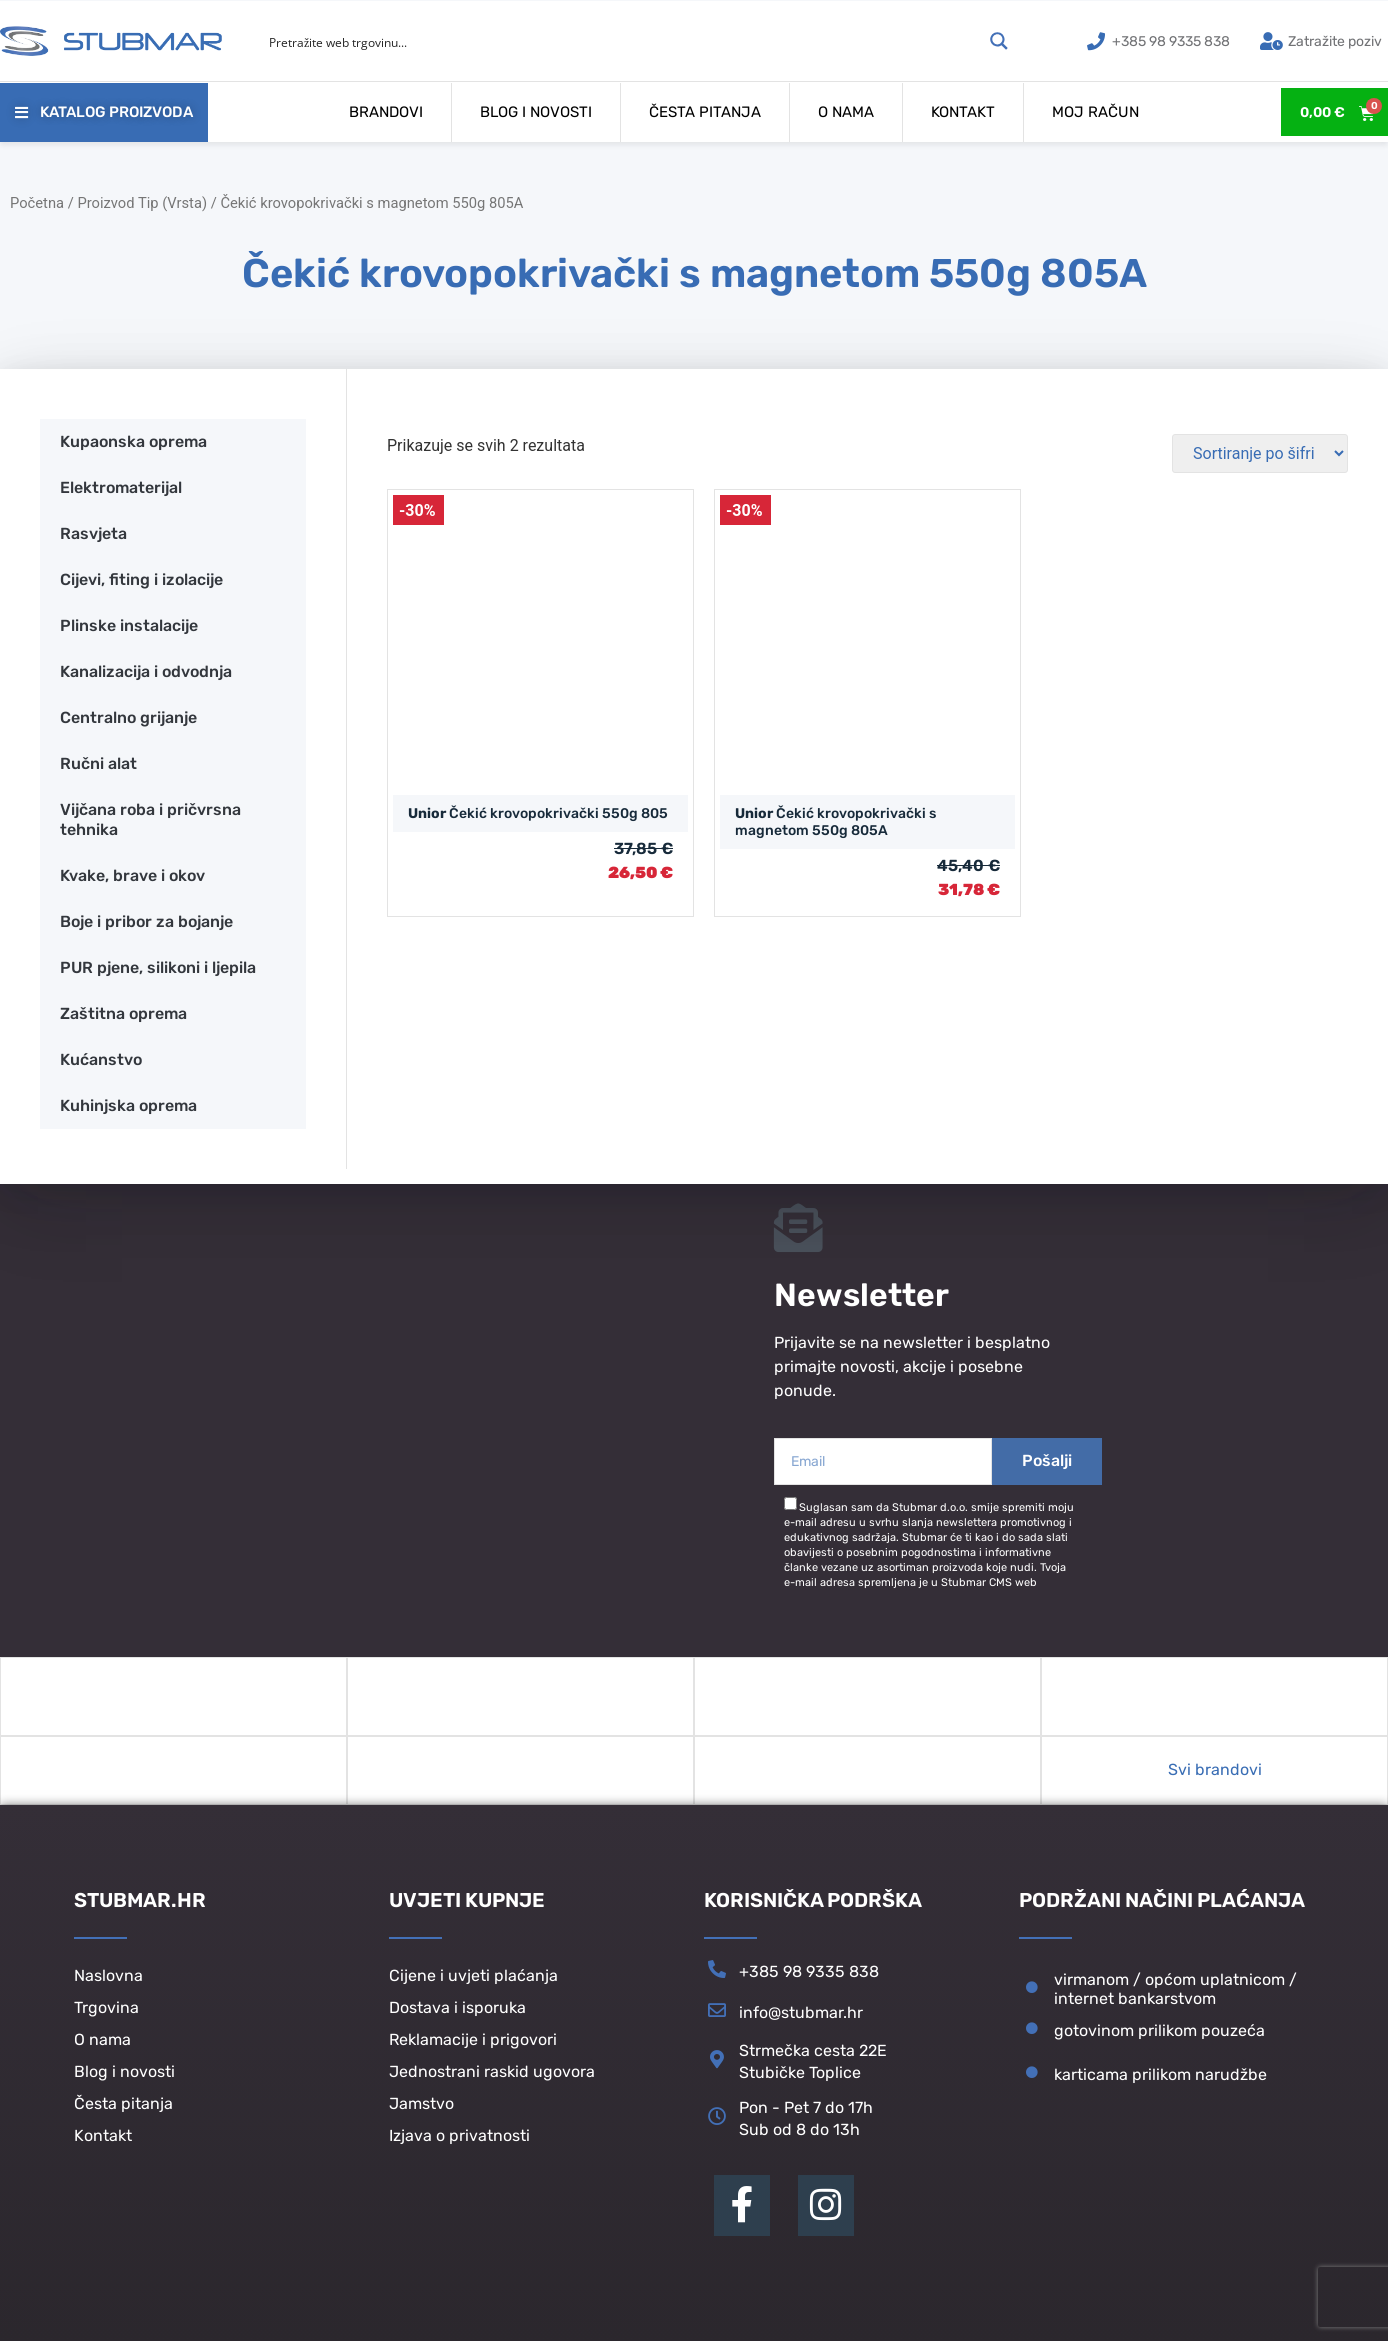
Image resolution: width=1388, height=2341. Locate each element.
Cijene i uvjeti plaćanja (473, 1980)
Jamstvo (421, 2108)
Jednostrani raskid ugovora (492, 2076)
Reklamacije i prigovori (473, 2044)
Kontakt (963, 112)
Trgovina (106, 2012)
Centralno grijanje (128, 717)
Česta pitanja (705, 112)
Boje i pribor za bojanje (146, 921)
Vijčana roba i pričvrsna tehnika (150, 819)
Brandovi (386, 112)
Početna (37, 203)
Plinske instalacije (129, 625)
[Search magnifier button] (999, 41)
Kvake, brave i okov (132, 875)
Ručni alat (98, 763)
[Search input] (622, 41)
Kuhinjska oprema (128, 1105)
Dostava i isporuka (457, 2012)
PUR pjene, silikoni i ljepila (158, 967)
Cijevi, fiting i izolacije (141, 579)
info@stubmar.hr (801, 2018)
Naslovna (108, 1980)
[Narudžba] (1260, 453)
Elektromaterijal (121, 487)
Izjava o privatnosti (459, 2140)
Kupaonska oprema (133, 441)
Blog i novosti (536, 112)
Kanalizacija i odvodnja (146, 671)
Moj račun (1095, 112)
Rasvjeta (93, 533)
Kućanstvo (101, 1059)
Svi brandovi (1215, 1775)
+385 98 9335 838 (809, 1977)
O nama (846, 112)
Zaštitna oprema (123, 1013)
